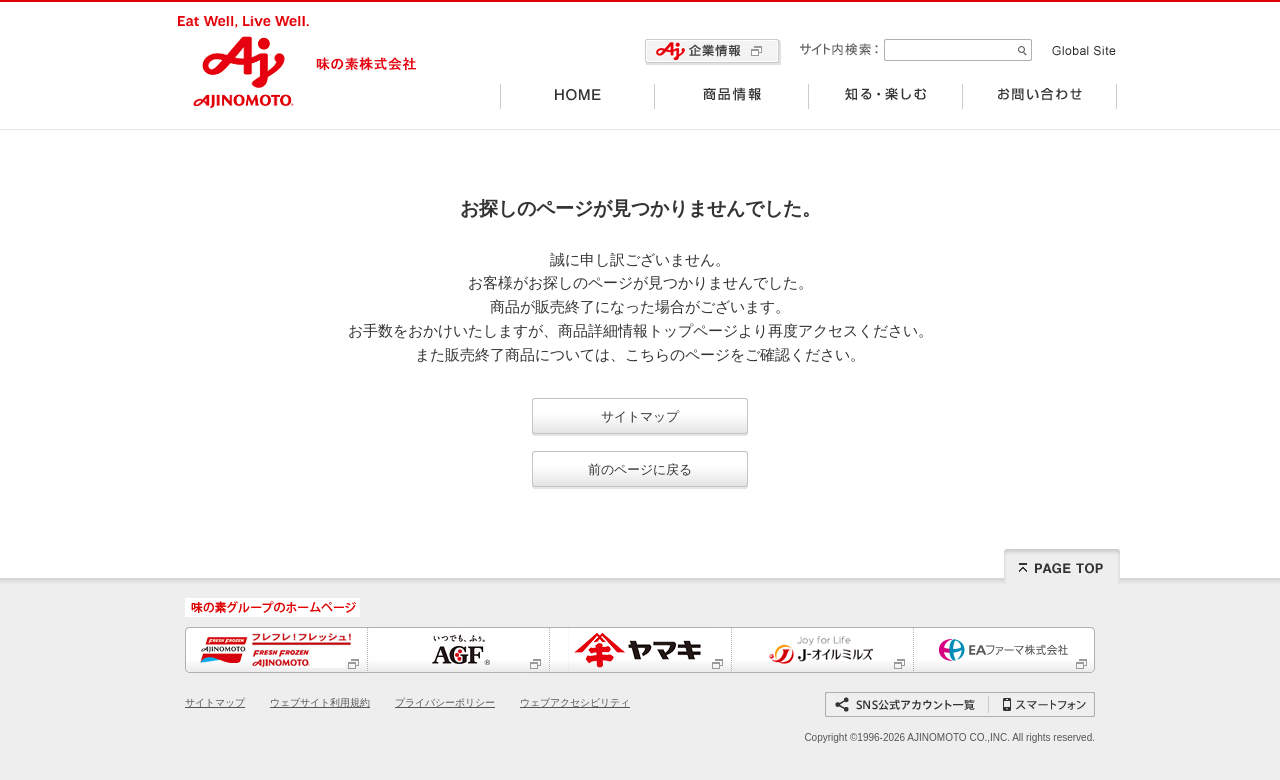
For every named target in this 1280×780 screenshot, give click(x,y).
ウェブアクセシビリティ (575, 702)
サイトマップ (640, 416)
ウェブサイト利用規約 (320, 702)
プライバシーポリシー (445, 702)
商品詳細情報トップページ (648, 331)
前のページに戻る (640, 469)
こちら (647, 355)
